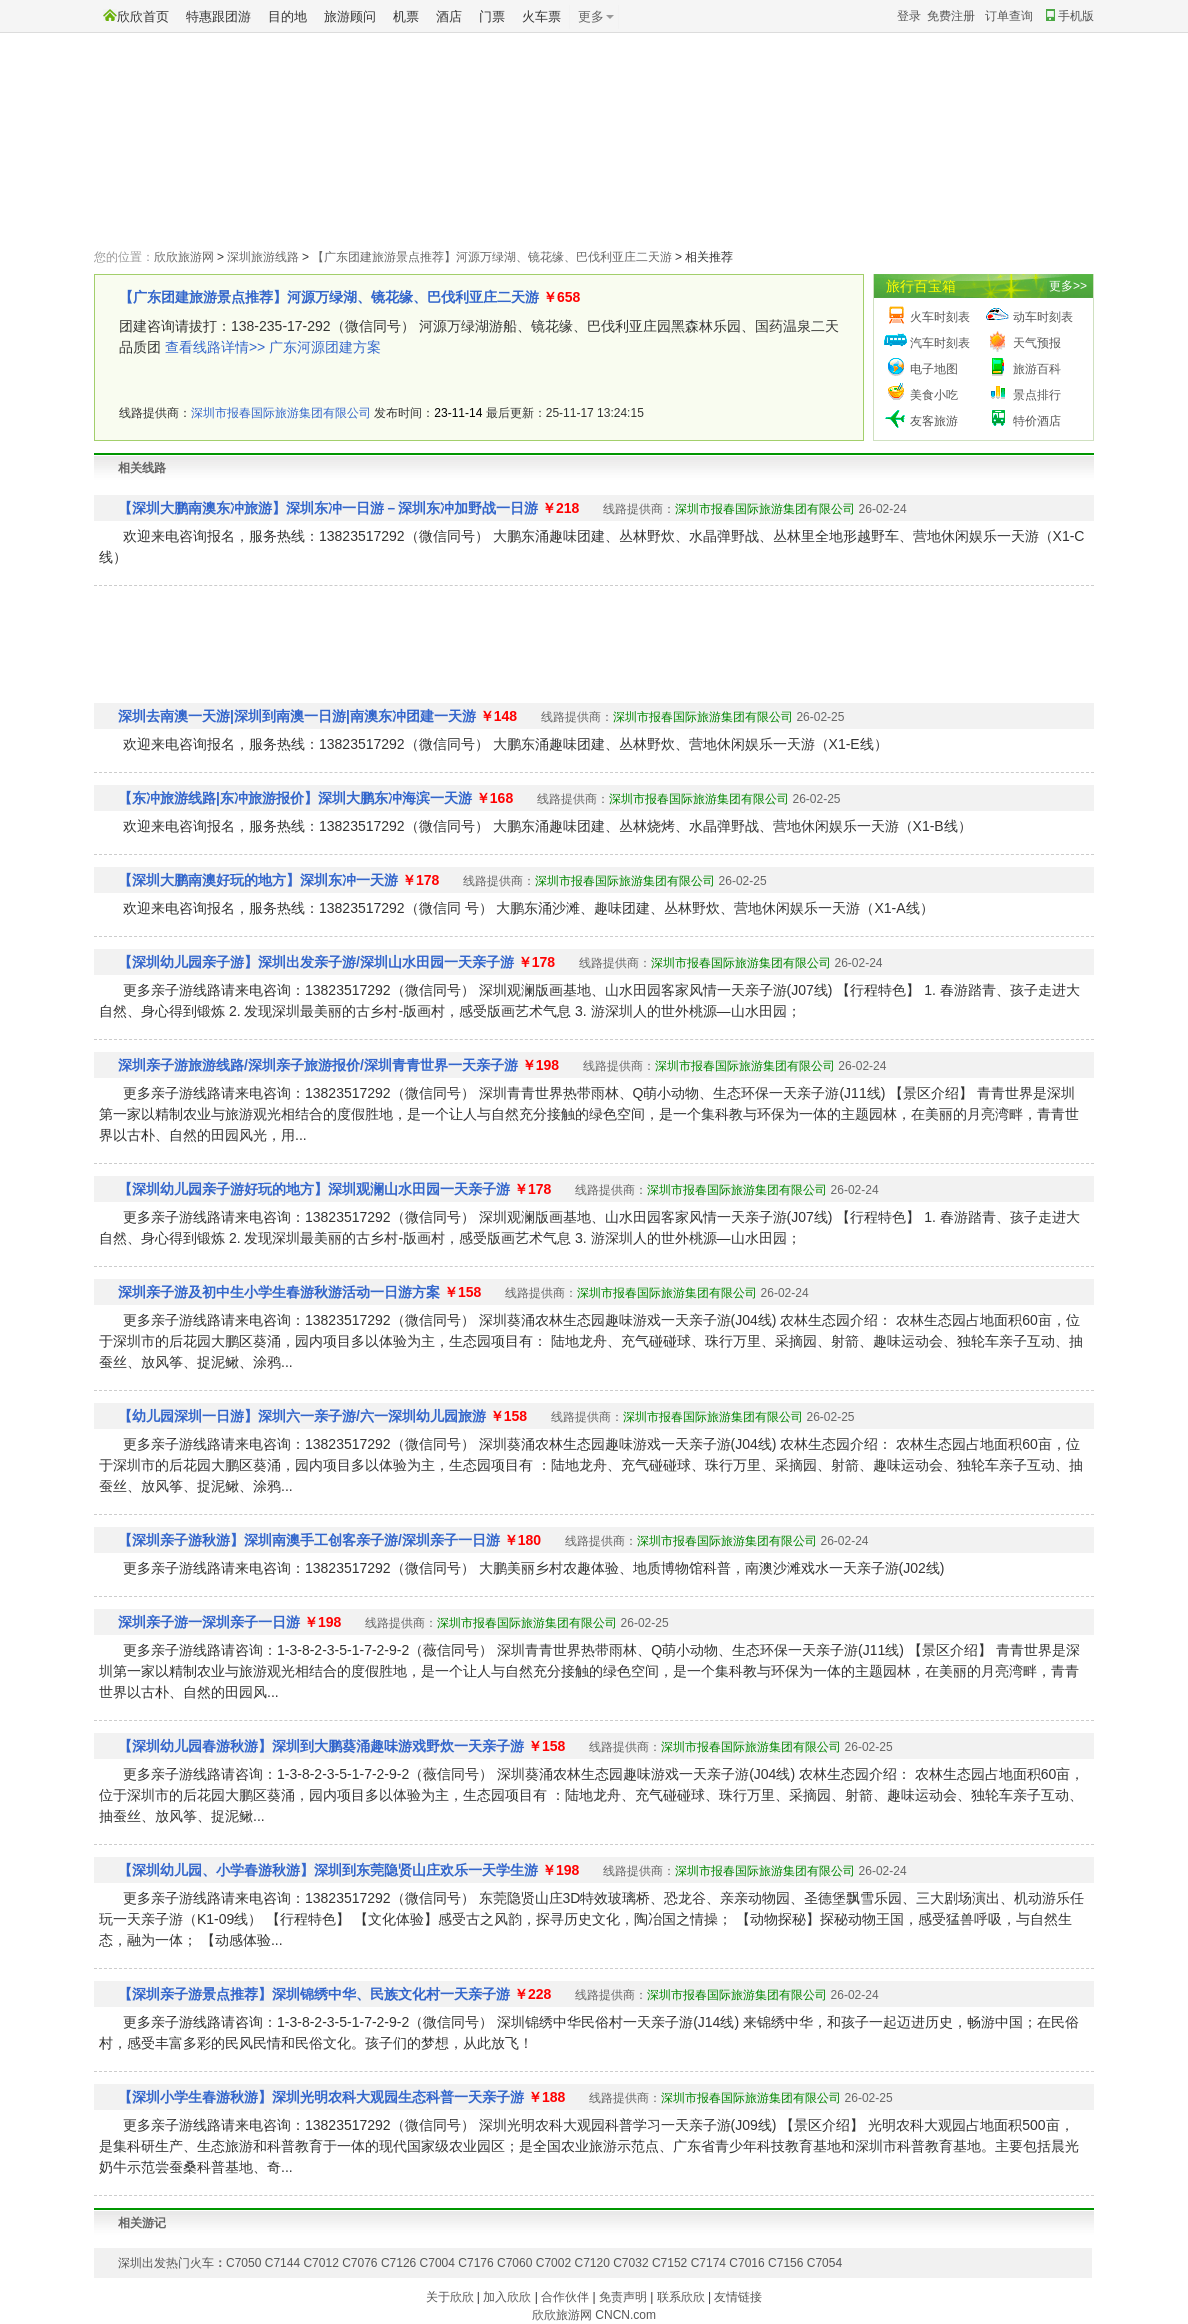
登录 (909, 16)
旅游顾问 (350, 16)
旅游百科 (1037, 369)
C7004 (437, 2263)
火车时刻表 (940, 317)
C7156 (785, 2263)
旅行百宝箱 (921, 286)
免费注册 (951, 16)
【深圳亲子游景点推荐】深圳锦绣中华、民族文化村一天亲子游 (314, 1994)
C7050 (243, 2263)
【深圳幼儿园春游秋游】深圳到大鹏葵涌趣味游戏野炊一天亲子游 (321, 1746)
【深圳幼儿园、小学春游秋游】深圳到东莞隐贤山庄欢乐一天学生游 (328, 1870)
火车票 (541, 16)
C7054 (824, 2263)
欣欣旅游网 (184, 257)
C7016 (746, 2263)
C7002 (553, 2263)
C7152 (669, 2263)
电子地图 (934, 369)
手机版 (1070, 16)
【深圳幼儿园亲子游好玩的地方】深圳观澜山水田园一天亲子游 (314, 1189)
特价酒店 (1037, 421)
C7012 (320, 2263)
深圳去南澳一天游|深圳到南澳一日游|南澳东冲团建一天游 (297, 716)
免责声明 (623, 2297)
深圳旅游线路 (263, 257)
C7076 (359, 2263)
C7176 (475, 2263)
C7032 (630, 2263)
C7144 (282, 2263)
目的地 (287, 16)
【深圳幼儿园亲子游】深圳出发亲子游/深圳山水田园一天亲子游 (316, 962)
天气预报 (1037, 343)
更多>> (1068, 286)
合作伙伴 (565, 2297)
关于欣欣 (450, 2297)
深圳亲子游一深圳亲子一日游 (209, 1622)
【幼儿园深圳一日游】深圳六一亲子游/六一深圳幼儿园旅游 (302, 1416)
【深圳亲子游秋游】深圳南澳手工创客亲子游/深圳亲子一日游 (309, 1540)
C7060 (514, 2263)
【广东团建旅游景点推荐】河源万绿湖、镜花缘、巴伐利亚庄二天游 (492, 257)
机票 (406, 16)
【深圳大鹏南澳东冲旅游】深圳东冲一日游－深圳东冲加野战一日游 (328, 508)
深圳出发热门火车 (166, 2263)
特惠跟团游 (218, 16)
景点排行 (1037, 395)
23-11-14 (458, 413)
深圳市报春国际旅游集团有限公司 (281, 413)
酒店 (449, 16)
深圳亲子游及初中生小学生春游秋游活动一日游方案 (279, 1292)
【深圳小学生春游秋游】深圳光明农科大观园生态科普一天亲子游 (321, 2097)
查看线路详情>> (215, 347)
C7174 (708, 2263)
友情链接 (738, 2297)
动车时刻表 (1043, 317)
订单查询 (1009, 16)
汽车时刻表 (940, 343)
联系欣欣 (681, 2297)
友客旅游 (934, 421)
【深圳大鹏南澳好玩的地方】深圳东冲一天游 (258, 880)
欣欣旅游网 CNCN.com (594, 2315)
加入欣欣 (507, 2297)
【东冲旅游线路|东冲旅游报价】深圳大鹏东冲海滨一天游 (295, 798)
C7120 (591, 2263)
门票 (492, 16)
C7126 (398, 2263)
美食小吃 (934, 395)
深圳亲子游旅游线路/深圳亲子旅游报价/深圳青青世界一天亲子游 (318, 1065)
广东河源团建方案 (325, 347)
